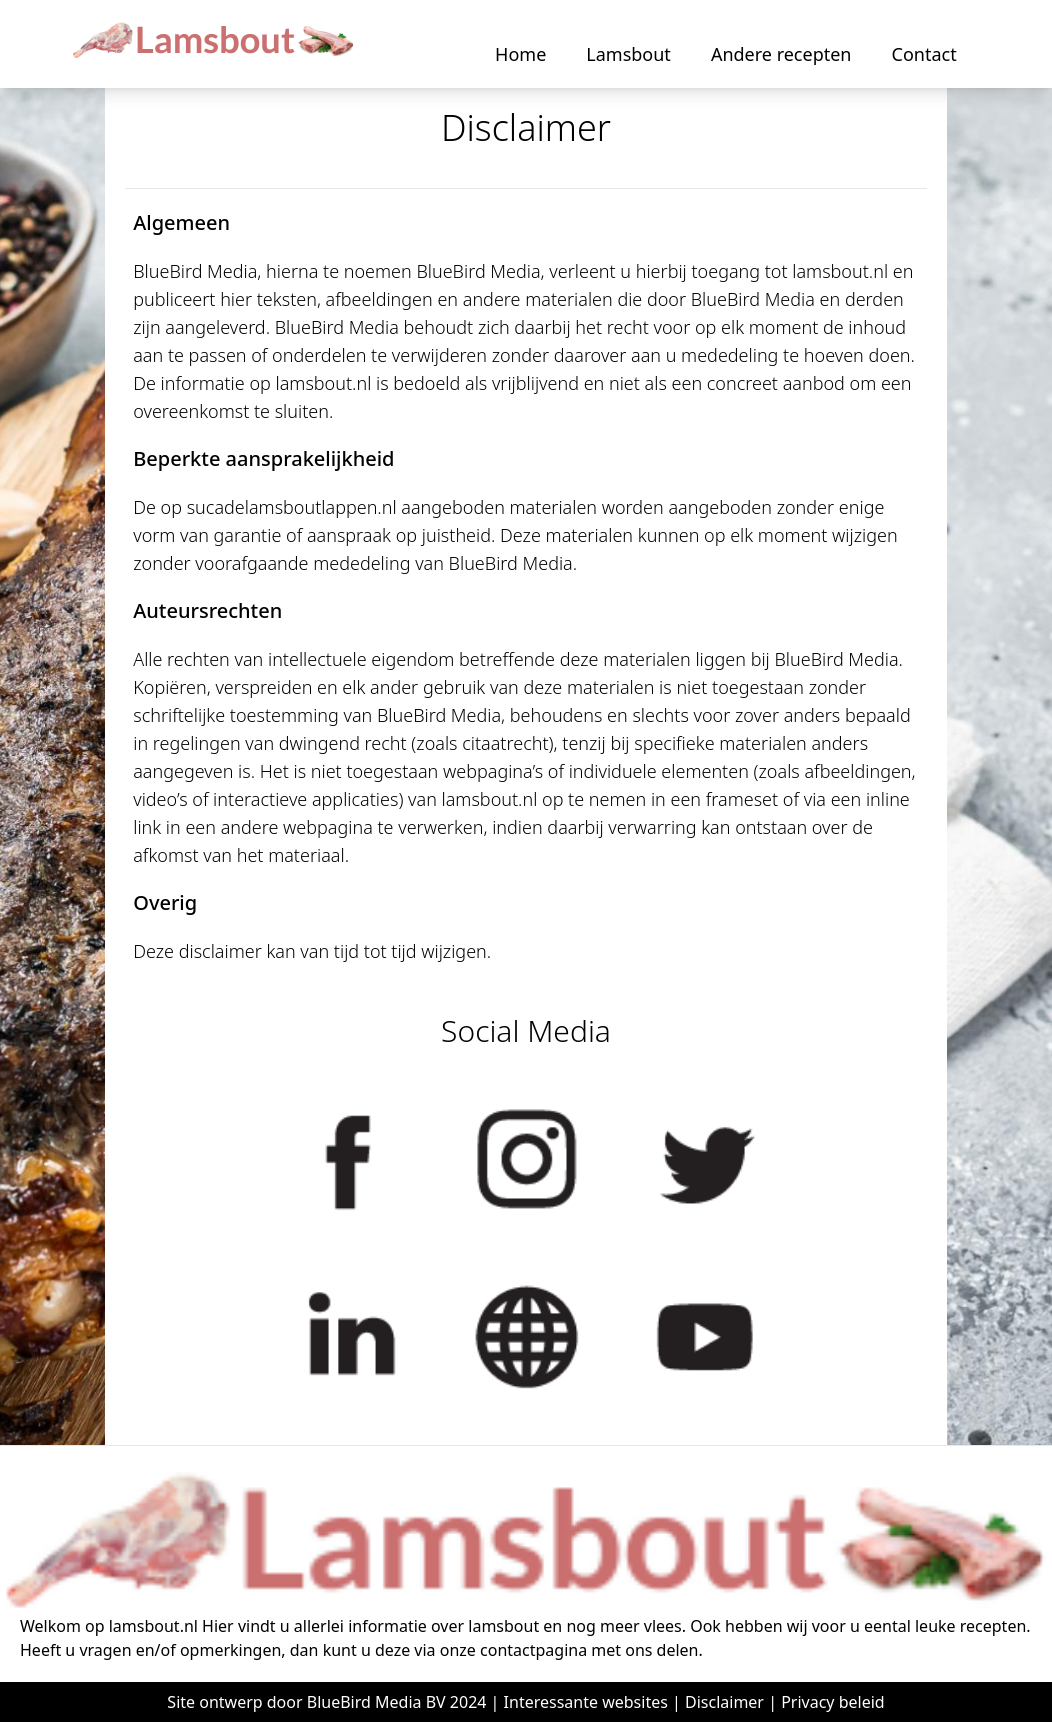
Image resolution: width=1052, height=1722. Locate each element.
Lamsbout (628, 54)
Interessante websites (586, 1702)
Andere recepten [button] (781, 54)
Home (520, 54)
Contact (924, 54)
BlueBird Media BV (376, 1702)
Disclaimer (724, 1702)
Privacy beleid (833, 1702)
